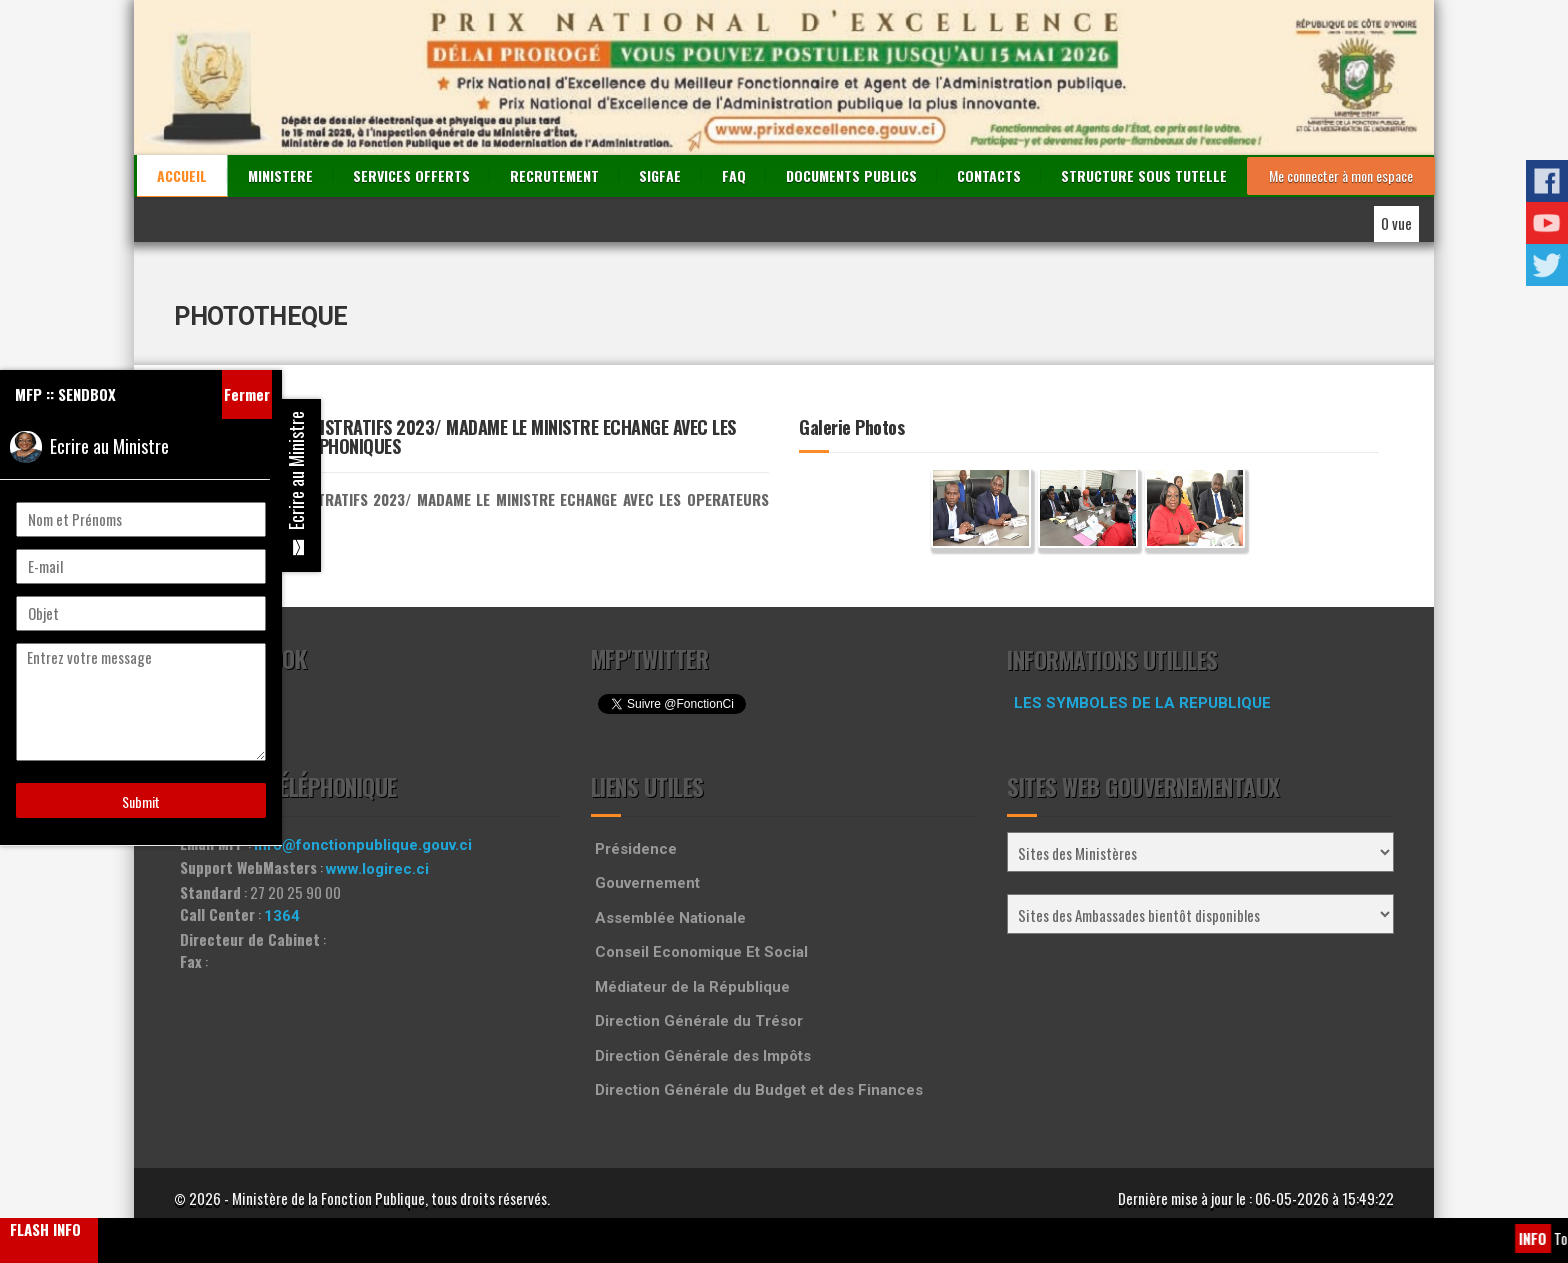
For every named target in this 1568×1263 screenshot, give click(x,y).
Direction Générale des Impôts (703, 1056)
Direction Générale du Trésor (699, 1021)
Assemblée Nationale (670, 918)
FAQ (734, 175)
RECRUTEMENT (554, 175)
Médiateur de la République (692, 987)
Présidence (636, 849)
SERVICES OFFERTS (411, 175)
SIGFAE (660, 175)
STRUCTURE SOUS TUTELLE (1144, 175)
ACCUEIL (182, 175)
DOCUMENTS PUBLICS (851, 175)
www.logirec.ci (377, 869)
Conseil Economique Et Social (701, 952)
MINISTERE (280, 175)
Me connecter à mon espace (1341, 175)
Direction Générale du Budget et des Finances (759, 1090)
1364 (282, 916)
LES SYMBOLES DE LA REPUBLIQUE (1142, 703)
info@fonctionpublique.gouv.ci (363, 845)
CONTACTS (989, 175)
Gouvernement (647, 883)
